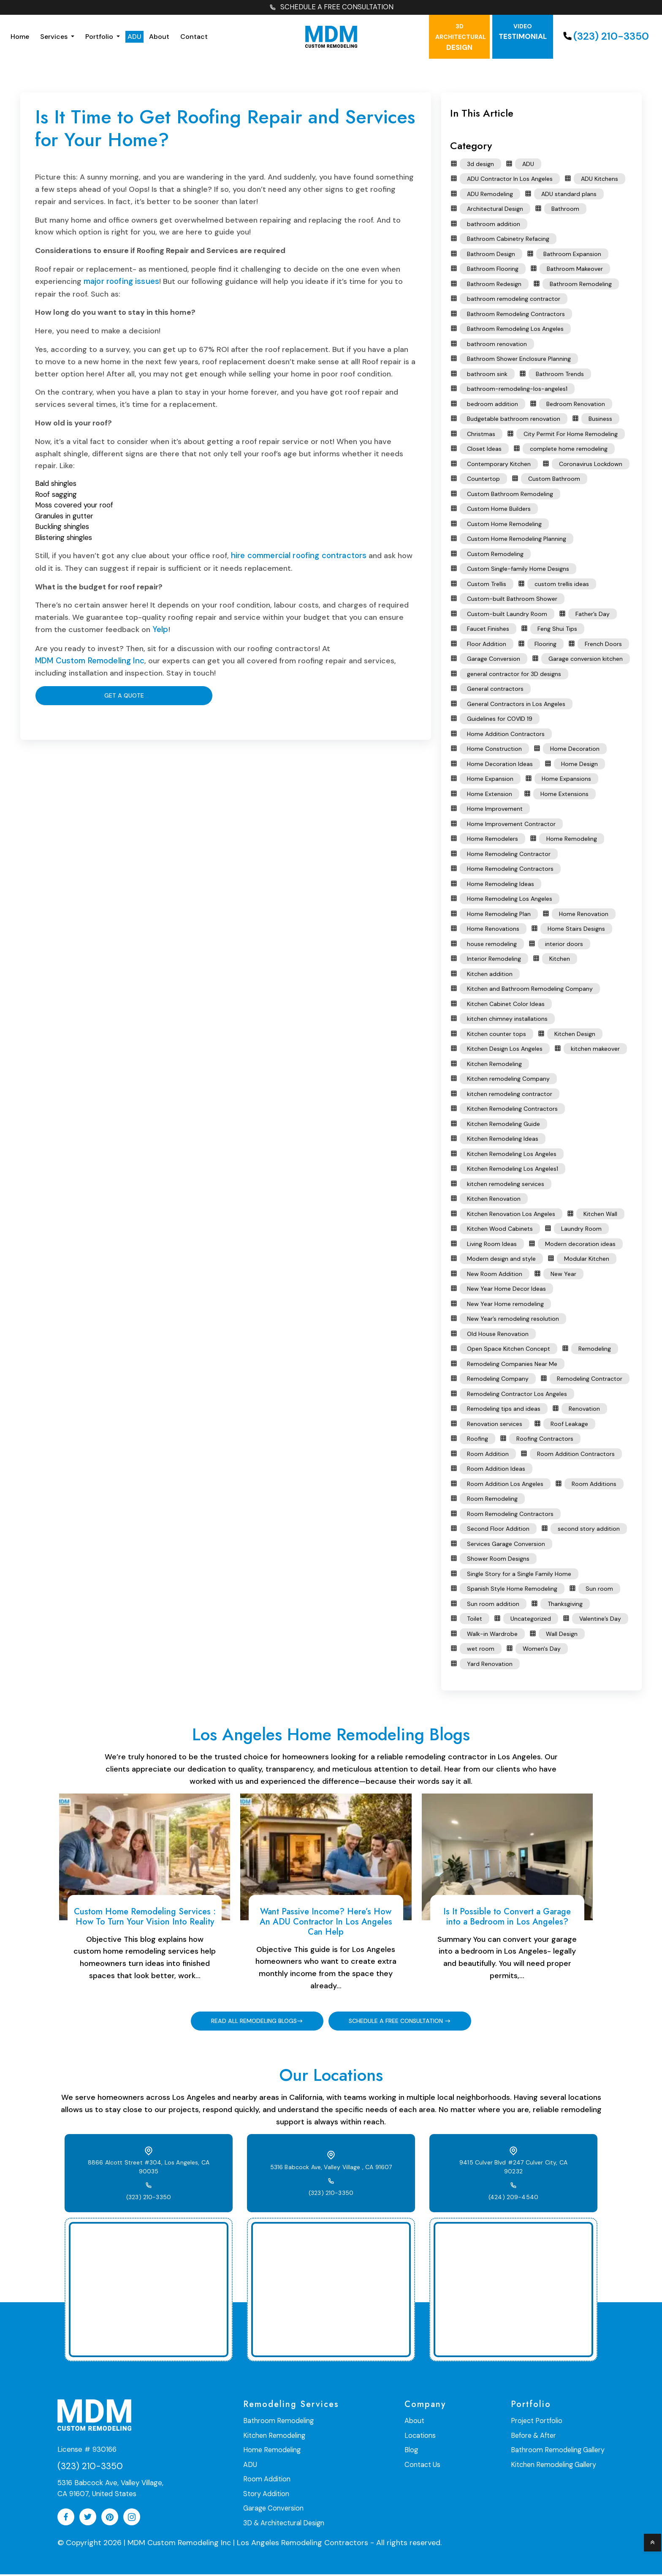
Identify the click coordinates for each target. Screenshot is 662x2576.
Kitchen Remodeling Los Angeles (511, 1155)
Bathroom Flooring (492, 270)
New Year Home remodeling (505, 1304)
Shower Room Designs (498, 1560)
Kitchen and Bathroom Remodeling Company (530, 990)
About (159, 37)
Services (54, 37)
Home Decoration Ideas (500, 765)
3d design (480, 165)
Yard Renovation (490, 1664)
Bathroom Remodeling (581, 285)
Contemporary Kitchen (499, 465)
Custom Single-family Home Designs (518, 570)
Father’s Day (592, 615)
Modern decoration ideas (580, 1244)
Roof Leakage (569, 1424)
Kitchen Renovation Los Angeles (511, 1214)
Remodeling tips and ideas (503, 1410)
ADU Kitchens (599, 180)
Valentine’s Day (600, 1620)
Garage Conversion (493, 660)
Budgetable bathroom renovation (513, 420)
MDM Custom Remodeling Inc (87, 660)
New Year (563, 1274)
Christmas (481, 435)
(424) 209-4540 (513, 2194)
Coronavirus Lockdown (590, 465)
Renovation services (494, 1424)
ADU (134, 37)
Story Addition (266, 2494)
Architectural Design (495, 210)
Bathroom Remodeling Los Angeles (515, 330)
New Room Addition (494, 1274)
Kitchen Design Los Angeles (505, 1050)
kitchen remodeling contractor (509, 1095)
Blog (412, 2451)
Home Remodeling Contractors (510, 870)
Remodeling (594, 1350)
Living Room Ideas (492, 1244)
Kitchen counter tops (496, 1035)
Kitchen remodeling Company (508, 1080)
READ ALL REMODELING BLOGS (252, 2022)
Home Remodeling (571, 840)
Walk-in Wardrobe (492, 1634)
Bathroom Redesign (494, 285)
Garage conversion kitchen (585, 660)
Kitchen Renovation (494, 1200)
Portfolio (100, 37)
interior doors (564, 945)
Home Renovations (493, 930)
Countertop (483, 480)
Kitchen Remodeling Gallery (555, 2465)
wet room (480, 1650)
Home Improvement (495, 810)
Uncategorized (530, 1620)
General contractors (495, 690)
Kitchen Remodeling (494, 1065)
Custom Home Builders (499, 510)
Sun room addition (493, 1604)
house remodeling (492, 945)
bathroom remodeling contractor (513, 300)
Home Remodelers (492, 840)
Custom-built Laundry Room (507, 615)
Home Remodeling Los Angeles (509, 900)
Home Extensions (564, 795)
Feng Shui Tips (557, 630)
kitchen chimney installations (507, 1020)
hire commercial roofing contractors (296, 556)
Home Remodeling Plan (499, 915)
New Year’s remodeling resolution (513, 1320)
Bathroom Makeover (575, 270)
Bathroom (565, 210)
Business (600, 420)
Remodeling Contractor (589, 1380)
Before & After (535, 2436)
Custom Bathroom (554, 480)
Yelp (159, 629)
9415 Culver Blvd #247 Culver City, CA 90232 (513, 2169)
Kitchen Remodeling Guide (503, 1125)
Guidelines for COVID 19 (499, 720)
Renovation (584, 1410)
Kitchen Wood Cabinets (500, 1230)
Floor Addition (486, 645)
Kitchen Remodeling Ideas (502, 1140)
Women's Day (542, 1650)
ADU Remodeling (490, 195)
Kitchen (559, 960)
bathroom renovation (497, 345)
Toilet (474, 1620)
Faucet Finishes (488, 630)
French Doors (603, 645)
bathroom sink (487, 375)
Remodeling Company (498, 1380)
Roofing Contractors (544, 1440)
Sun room (599, 1590)
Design (460, 38)
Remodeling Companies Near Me (512, 1364)
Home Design (579, 765)
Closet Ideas (484, 450)
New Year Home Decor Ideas (506, 1290)
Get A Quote (78, 695)
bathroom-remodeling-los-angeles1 (517, 390)
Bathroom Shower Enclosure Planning (519, 360)
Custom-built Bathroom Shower (512, 600)
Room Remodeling (492, 1500)
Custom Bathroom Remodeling (510, 495)
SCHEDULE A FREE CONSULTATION (331, 8)
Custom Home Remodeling (504, 525)
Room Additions (594, 1484)
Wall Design (562, 1634)
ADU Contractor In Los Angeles (510, 180)
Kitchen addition (490, 975)
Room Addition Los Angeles (505, 1484)
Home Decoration (575, 750)
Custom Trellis (486, 585)
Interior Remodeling (494, 960)
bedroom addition (492, 405)
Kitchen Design (574, 1035)
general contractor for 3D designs (514, 675)
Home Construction (494, 750)
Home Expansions (566, 780)
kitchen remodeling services (505, 1185)
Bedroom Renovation (575, 405)
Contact (194, 37)
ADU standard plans (569, 195)
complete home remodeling (569, 450)
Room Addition (488, 1454)
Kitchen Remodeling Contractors (512, 1110)
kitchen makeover (595, 1050)
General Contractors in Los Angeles (516, 705)
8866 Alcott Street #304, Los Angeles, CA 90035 (148, 2168)
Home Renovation (583, 915)
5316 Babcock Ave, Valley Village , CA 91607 (331, 2169)
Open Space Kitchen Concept (508, 1350)
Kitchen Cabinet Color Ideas (506, 1005)
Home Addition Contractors (506, 735)
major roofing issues (119, 282)
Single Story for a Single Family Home (519, 1574)
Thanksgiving (565, 1604)
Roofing (477, 1440)
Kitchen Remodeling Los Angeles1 (512, 1170)
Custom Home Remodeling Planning (516, 540)
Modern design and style (501, 1260)
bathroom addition (493, 225)
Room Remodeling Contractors (510, 1514)
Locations (421, 2436)
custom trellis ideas (561, 585)
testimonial (523, 32)
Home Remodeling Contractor (509, 855)
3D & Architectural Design (283, 2523)
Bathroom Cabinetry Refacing (508, 240)
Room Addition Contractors (576, 1454)
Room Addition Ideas (496, 1470)
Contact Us (423, 2465)
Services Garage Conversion (506, 1544)
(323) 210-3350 (605, 37)
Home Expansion (490, 780)
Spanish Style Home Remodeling (512, 1590)
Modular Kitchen (586, 1260)
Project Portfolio (538, 2422)
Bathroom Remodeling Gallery (559, 2451)
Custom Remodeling (495, 555)
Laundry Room (581, 1230)
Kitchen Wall (600, 1214)
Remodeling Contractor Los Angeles (517, 1394)
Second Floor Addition (498, 1530)
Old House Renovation (498, 1334)
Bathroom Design (491, 255)
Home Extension (489, 795)
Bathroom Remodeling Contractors (516, 315)
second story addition (589, 1530)
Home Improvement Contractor (511, 825)
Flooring (545, 645)
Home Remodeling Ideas (500, 885)
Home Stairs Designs (576, 930)
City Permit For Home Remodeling (571, 435)
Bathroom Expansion (572, 255)
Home (20, 37)
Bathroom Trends (560, 375)
